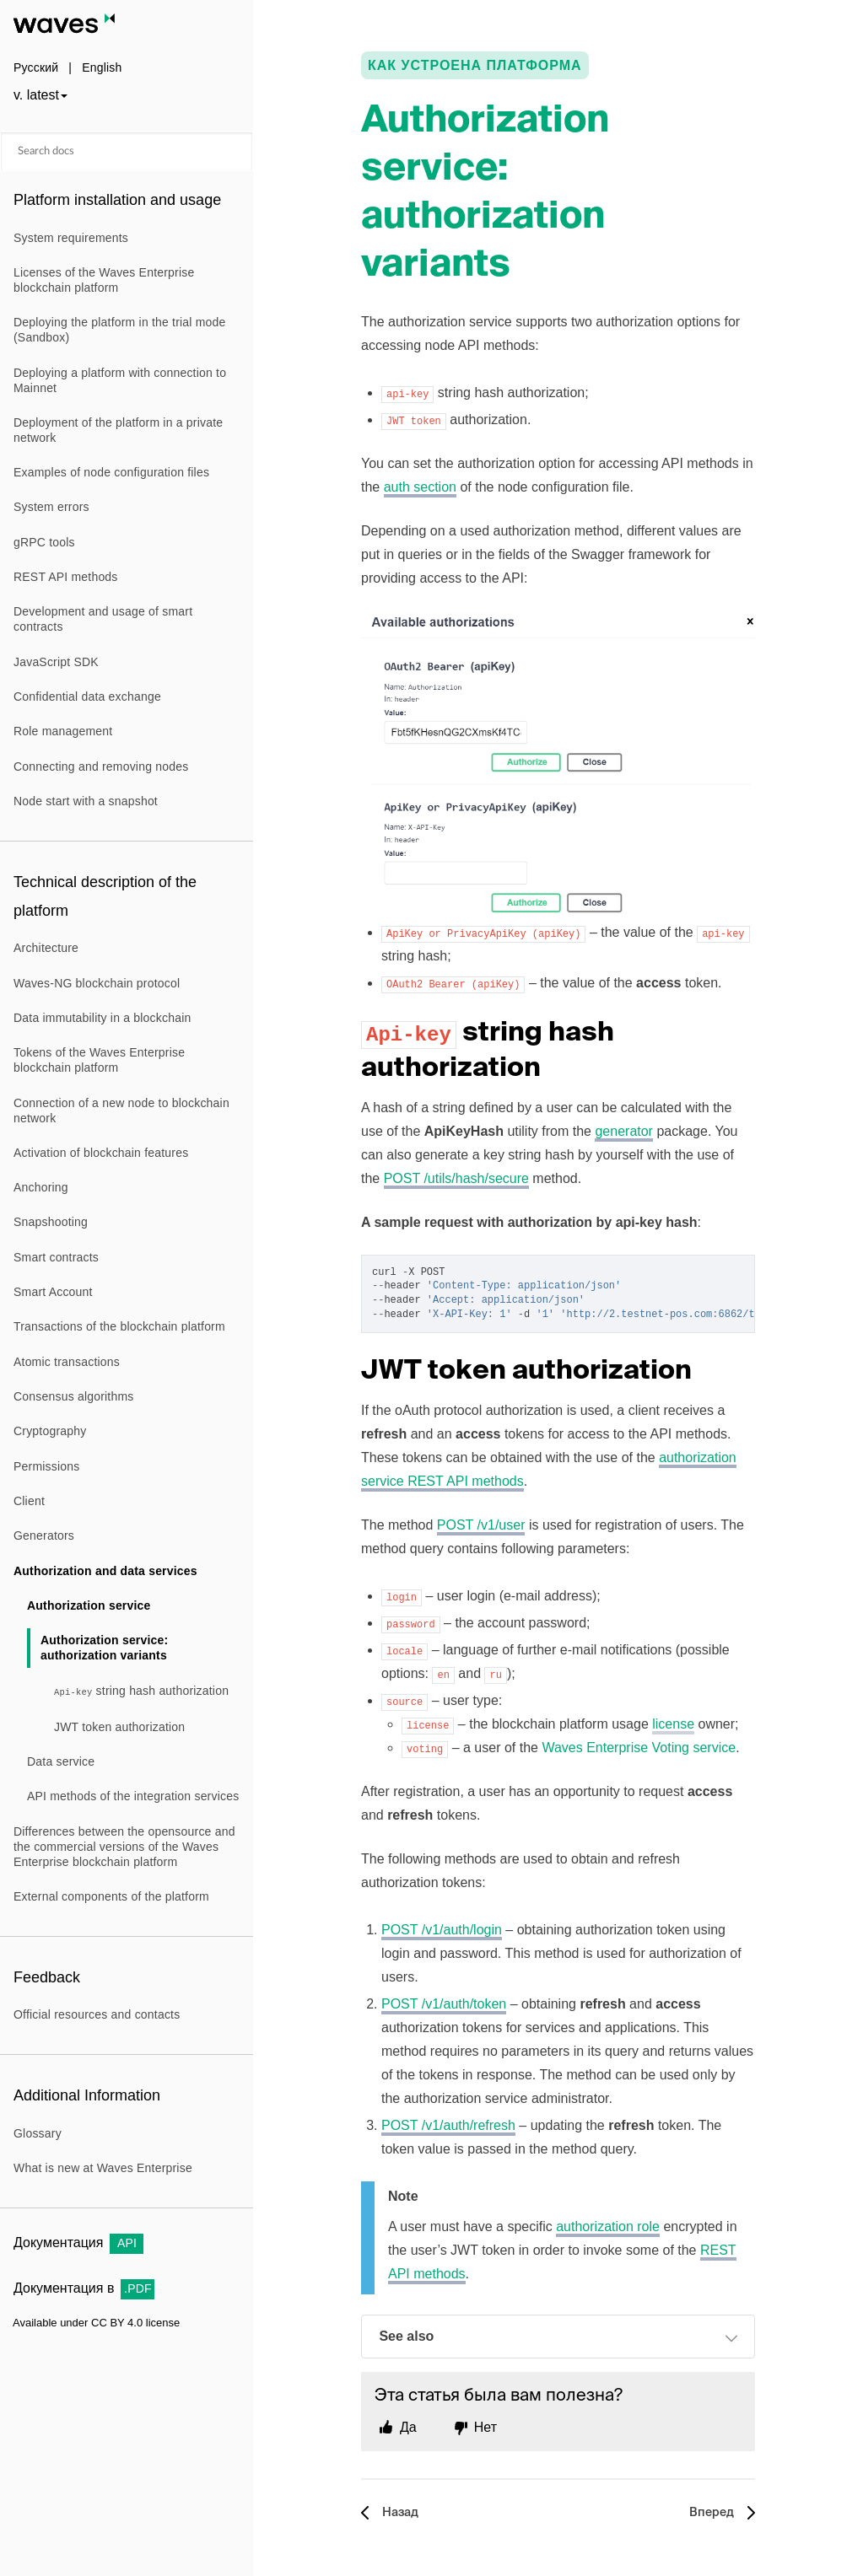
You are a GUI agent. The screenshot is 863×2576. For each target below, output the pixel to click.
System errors (51, 507)
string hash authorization (141, 1690)
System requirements (70, 238)
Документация (78, 2242)
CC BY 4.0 (117, 2322)
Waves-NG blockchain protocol (96, 983)
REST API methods (65, 576)
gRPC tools (44, 542)
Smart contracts (56, 1257)
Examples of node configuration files (111, 472)
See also (558, 2338)
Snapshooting (50, 1222)
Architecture (45, 948)
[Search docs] (126, 151)
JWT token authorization (119, 1727)
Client (29, 1501)
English (101, 67)
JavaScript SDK (56, 662)
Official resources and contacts (96, 2014)
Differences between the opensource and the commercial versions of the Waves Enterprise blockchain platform (124, 1847)
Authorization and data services (105, 1571)
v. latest (36, 95)
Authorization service (89, 1605)
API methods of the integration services (133, 1796)
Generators (43, 1535)
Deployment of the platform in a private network (118, 430)
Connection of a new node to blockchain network (121, 1110)
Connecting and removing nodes (100, 766)
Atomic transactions (66, 1362)
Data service (60, 1761)
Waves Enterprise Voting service (639, 1747)
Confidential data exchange (87, 696)
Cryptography (49, 1431)
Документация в (83, 2288)
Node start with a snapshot (85, 801)
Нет (485, 2427)
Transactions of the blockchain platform (119, 1326)
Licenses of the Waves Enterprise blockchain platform (103, 280)
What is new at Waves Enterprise (102, 2168)
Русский (35, 67)
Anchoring (40, 1187)
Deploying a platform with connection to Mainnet (119, 380)
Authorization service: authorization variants (104, 1647)
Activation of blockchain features (100, 1152)
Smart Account (53, 1292)
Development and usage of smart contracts (102, 619)
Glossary (37, 2133)
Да (408, 2427)
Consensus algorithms (73, 1396)
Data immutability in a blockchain (102, 1017)
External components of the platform (111, 1896)
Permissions (46, 1466)
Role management (62, 731)
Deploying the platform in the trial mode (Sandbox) (119, 329)
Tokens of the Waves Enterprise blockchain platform (99, 1060)
